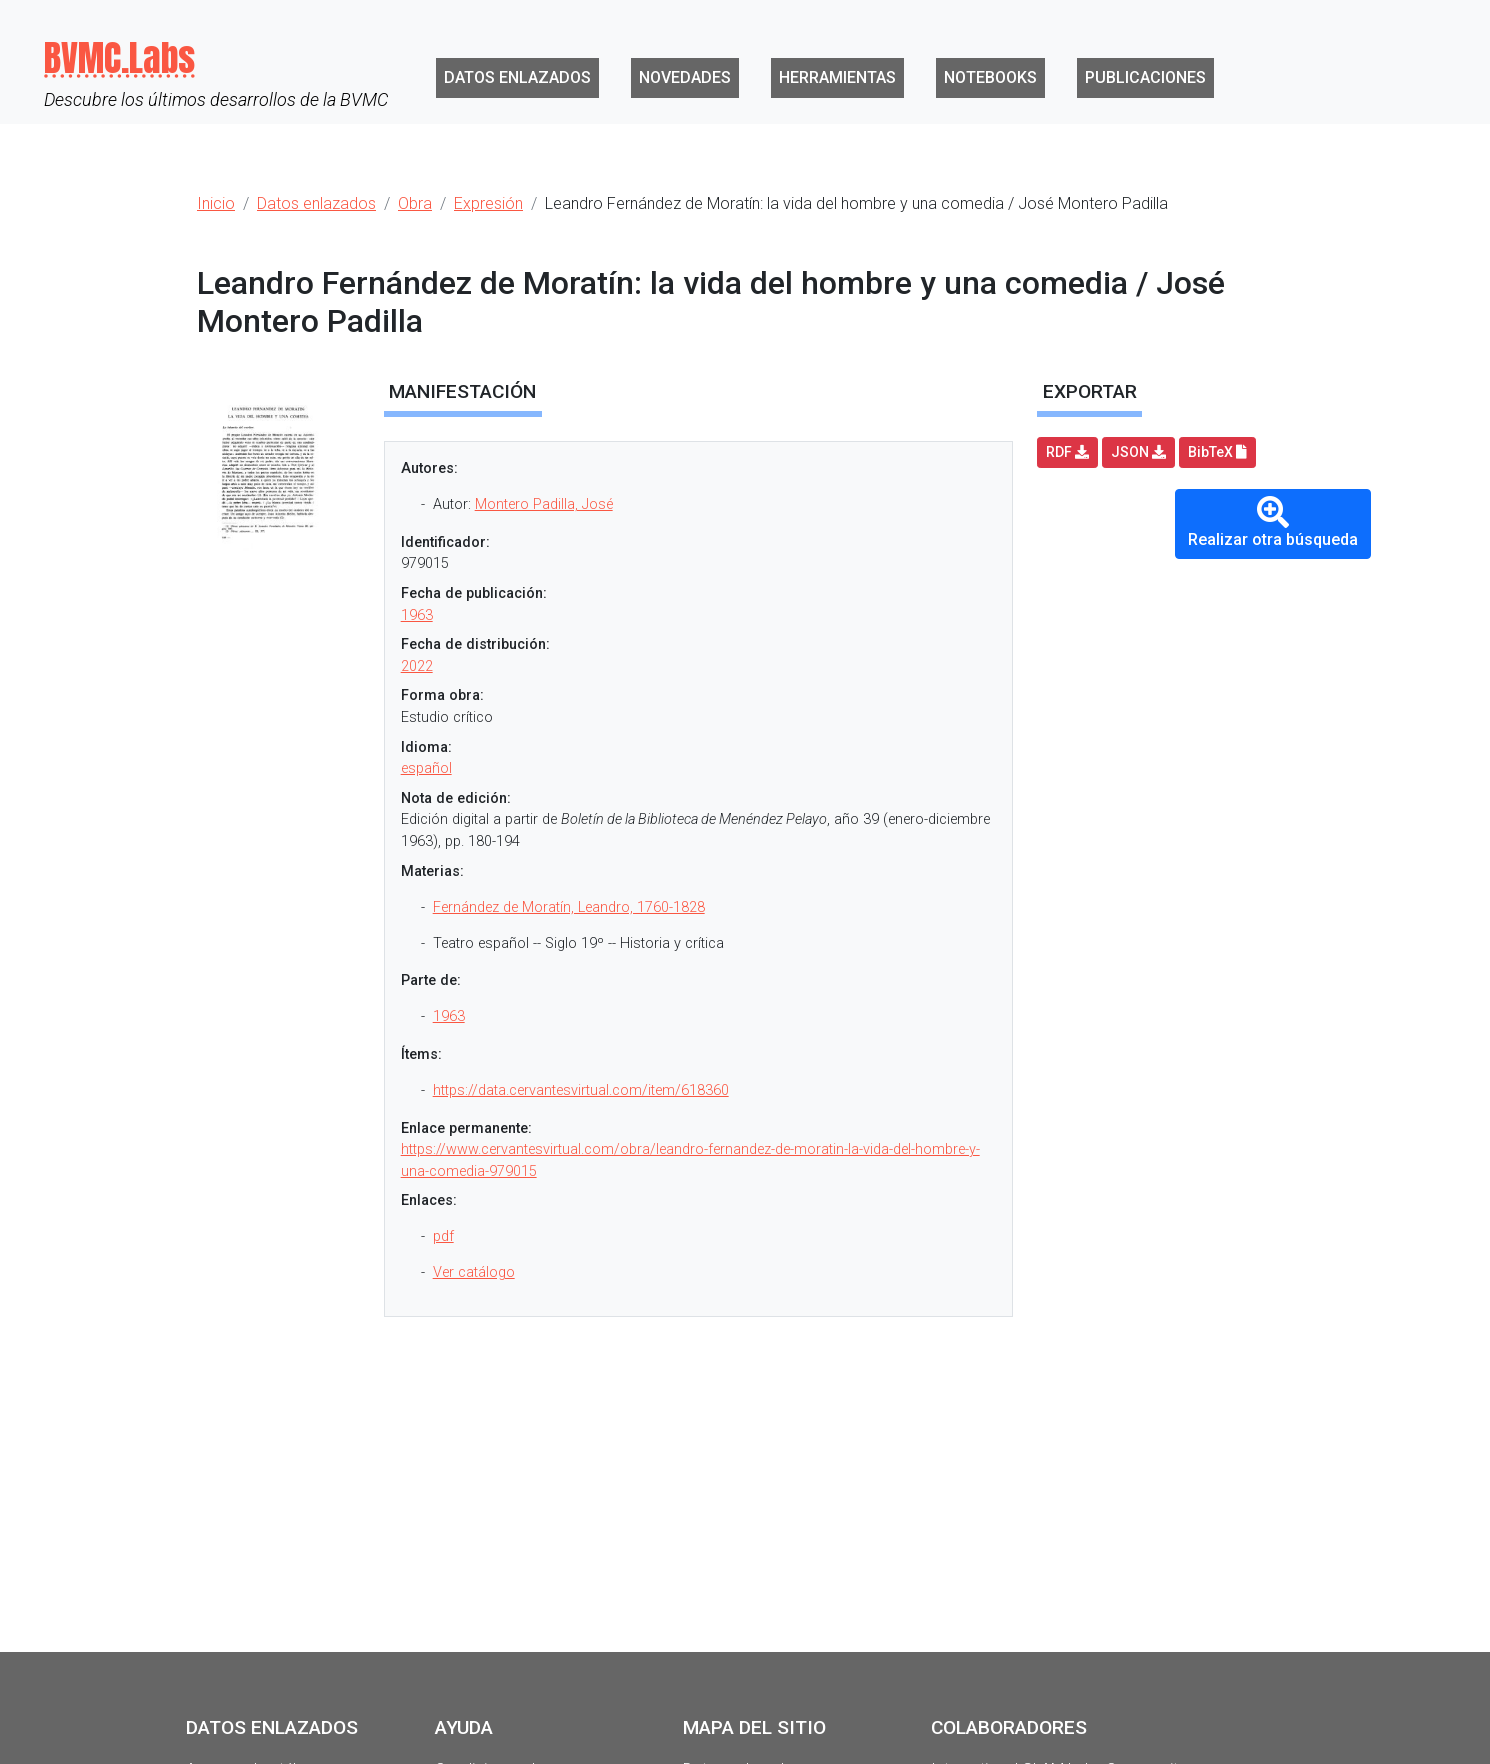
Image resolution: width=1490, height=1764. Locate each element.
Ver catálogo (474, 1272)
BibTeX (1217, 452)
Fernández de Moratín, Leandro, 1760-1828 (569, 907)
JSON (1138, 452)
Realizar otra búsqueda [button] (1273, 522)
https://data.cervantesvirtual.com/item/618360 (581, 1090)
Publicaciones (1145, 77)
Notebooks (990, 77)
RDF (1067, 452)
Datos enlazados (517, 77)
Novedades (685, 77)
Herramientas (837, 77)
